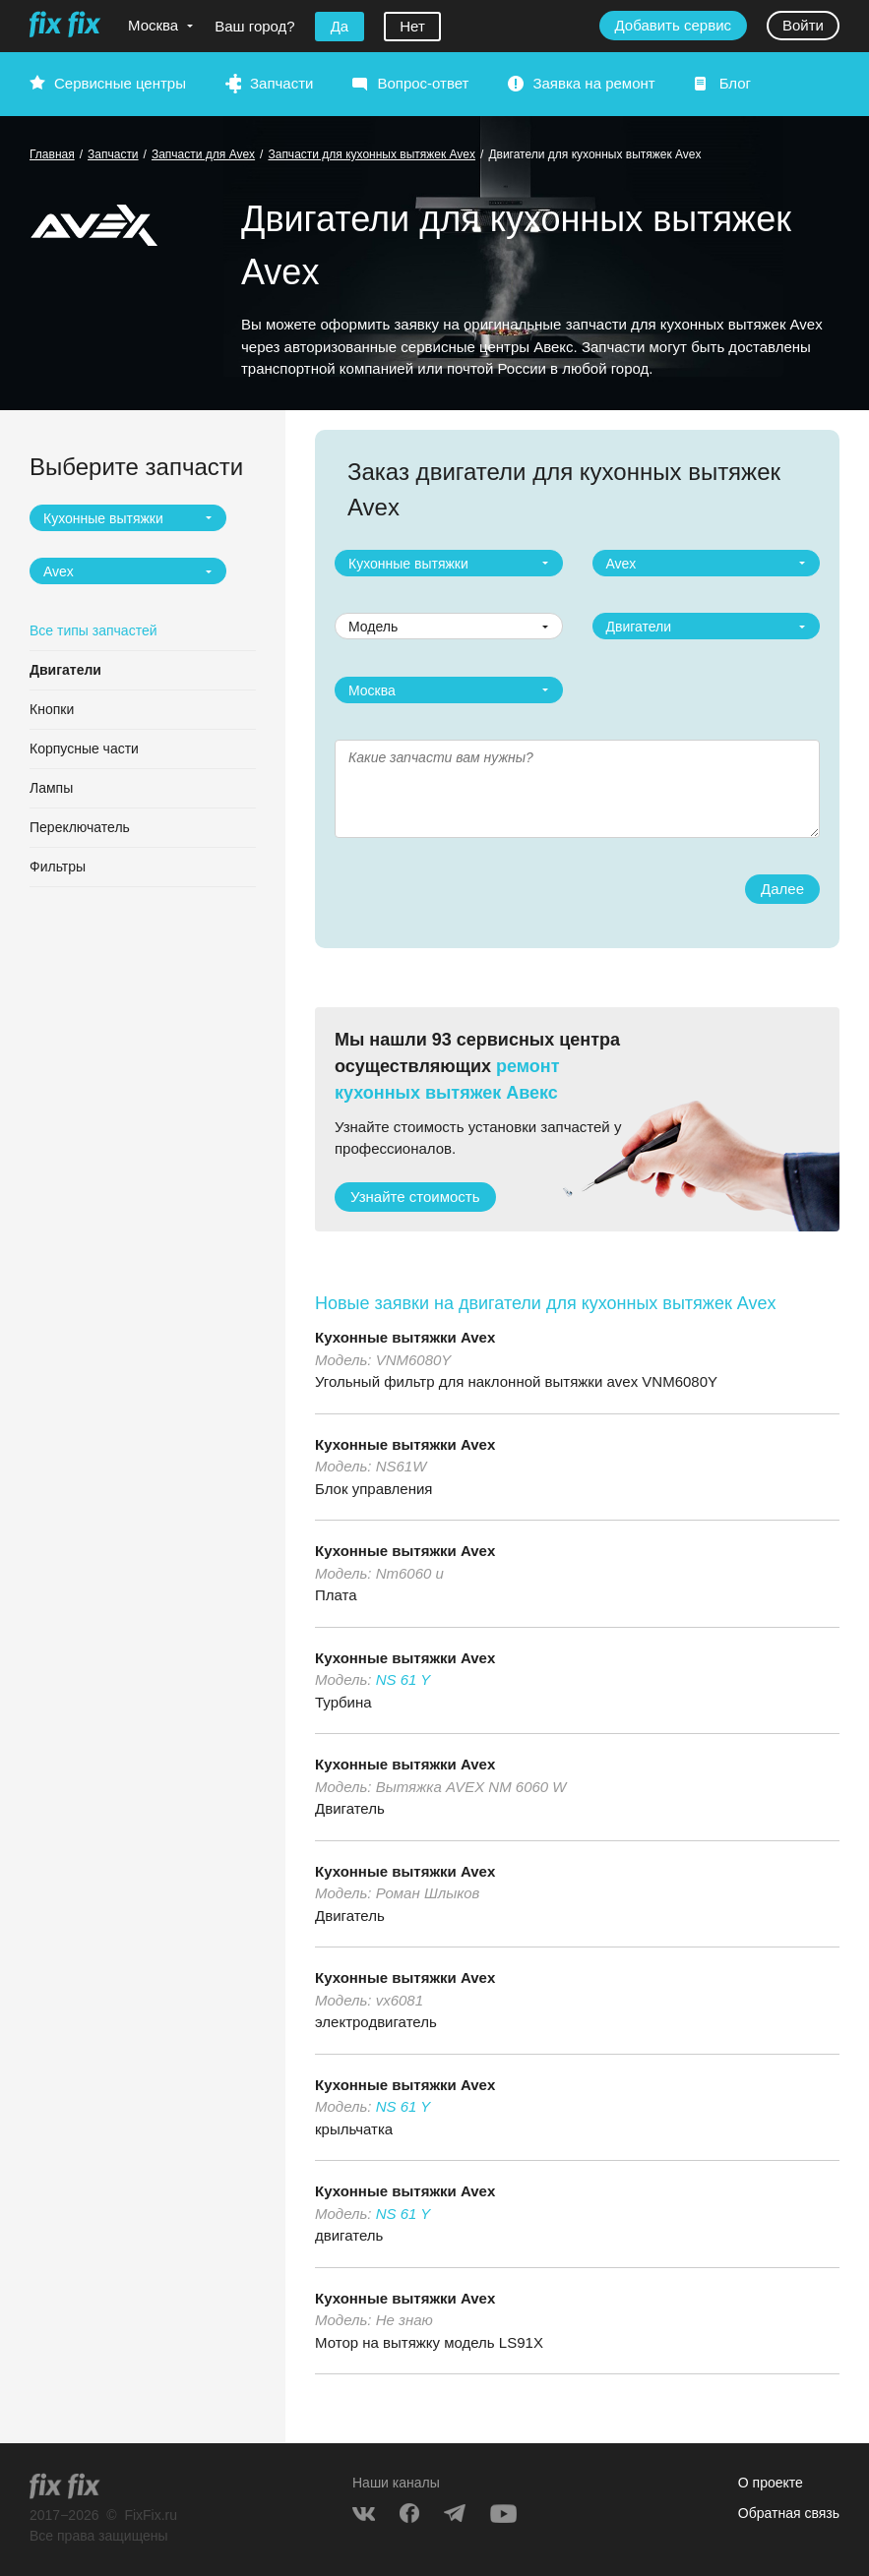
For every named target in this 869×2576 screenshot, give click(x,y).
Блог (735, 83)
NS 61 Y (403, 1679)
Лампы (51, 788)
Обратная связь (788, 2513)
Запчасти (281, 83)
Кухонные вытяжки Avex (405, 1337)
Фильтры (58, 866)
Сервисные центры (120, 83)
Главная (52, 154)
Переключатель (80, 827)
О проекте (770, 2482)
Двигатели (65, 670)
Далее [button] (782, 888)
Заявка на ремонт (593, 83)
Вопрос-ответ (422, 83)
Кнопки (52, 709)
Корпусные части (84, 748)
